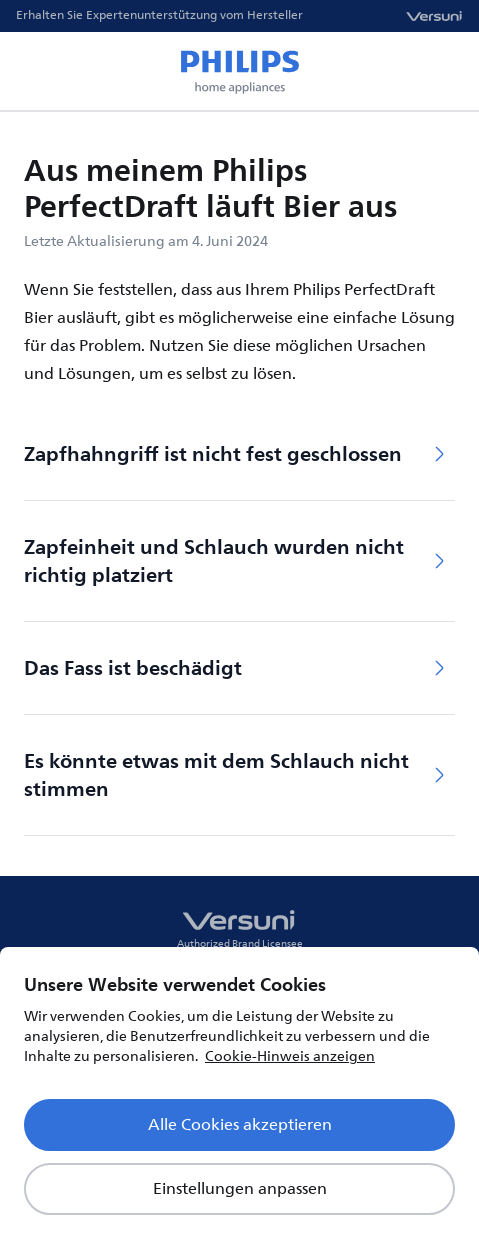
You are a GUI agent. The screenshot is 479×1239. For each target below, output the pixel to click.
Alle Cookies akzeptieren (240, 1125)
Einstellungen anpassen (240, 1189)
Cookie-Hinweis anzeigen (290, 1056)
